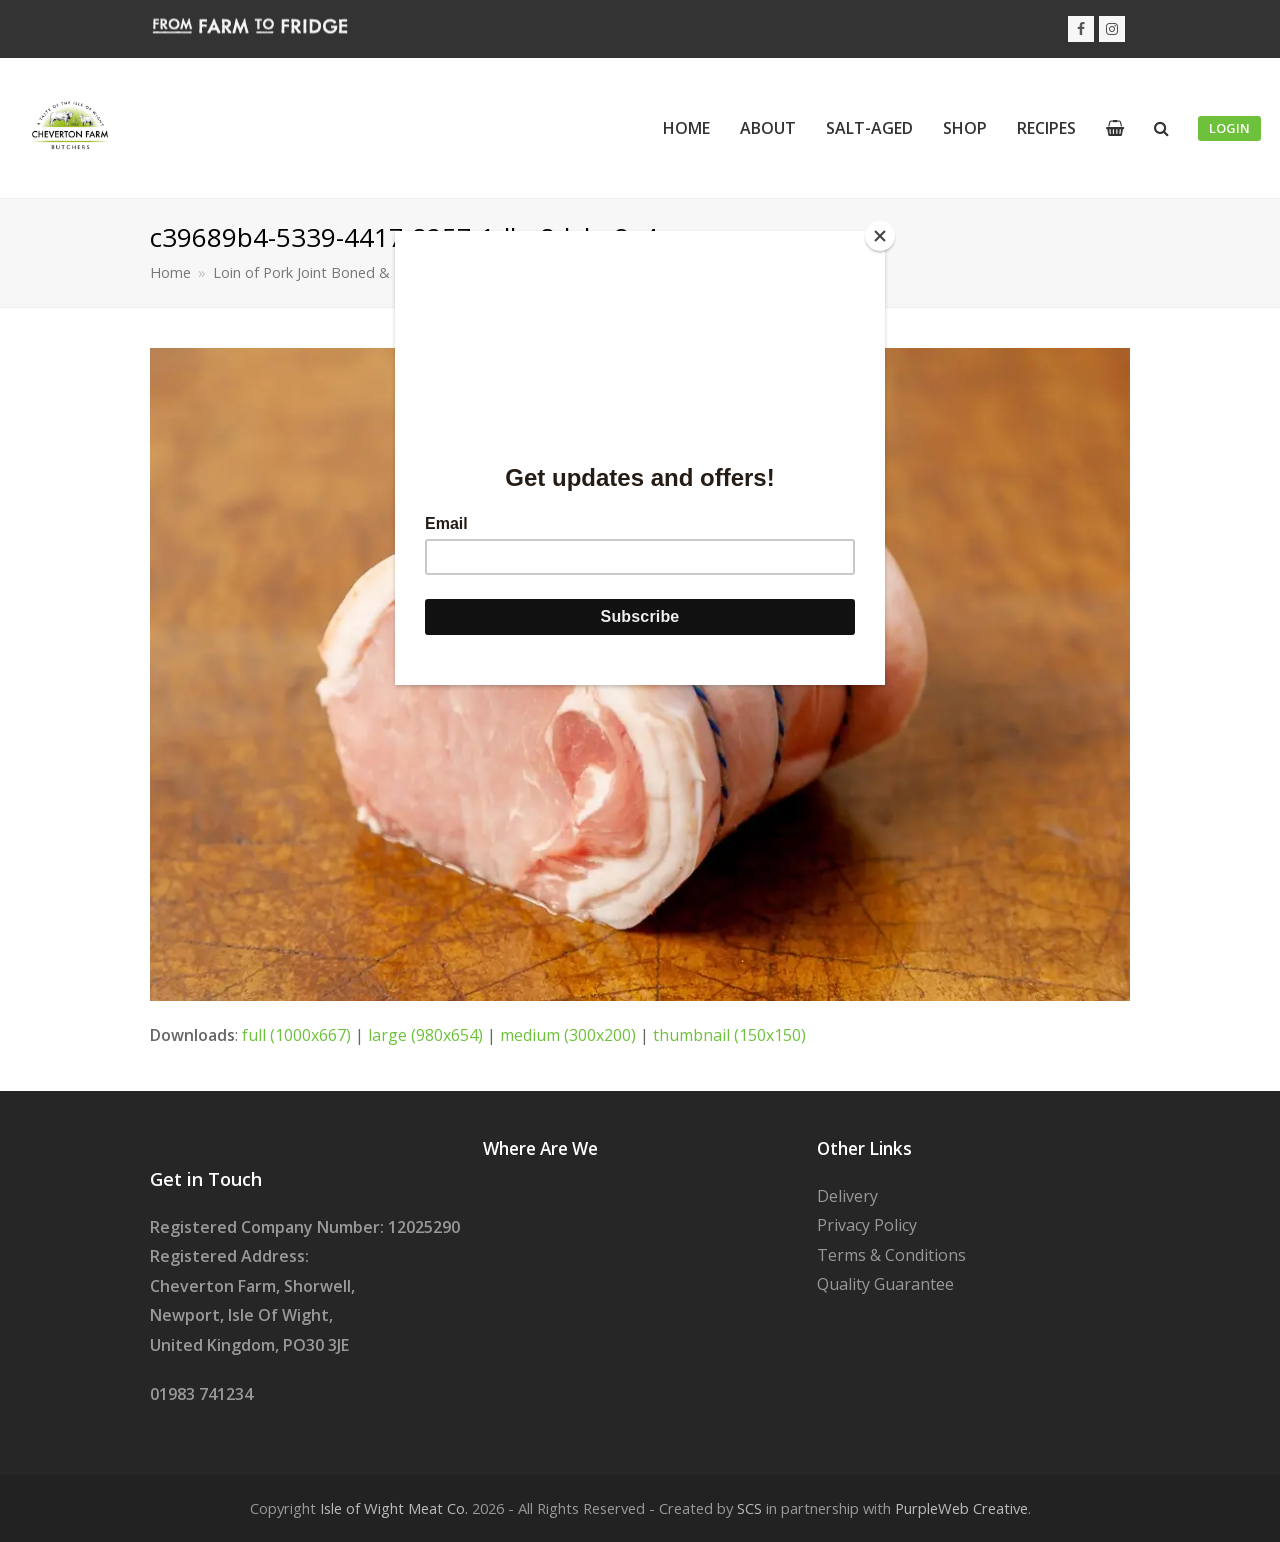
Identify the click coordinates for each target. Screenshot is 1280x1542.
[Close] (880, 236)
